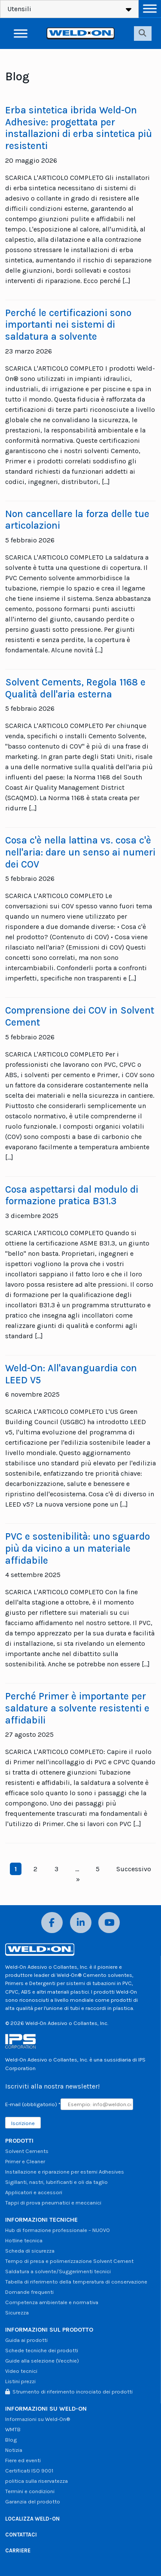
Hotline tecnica (24, 2240)
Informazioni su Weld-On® (37, 2419)
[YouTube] (109, 1922)
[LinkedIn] (80, 1922)
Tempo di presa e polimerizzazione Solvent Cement (69, 2261)
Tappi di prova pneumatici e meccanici (53, 2202)
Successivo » (113, 1874)
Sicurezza (17, 2312)
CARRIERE (17, 2550)
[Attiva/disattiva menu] (150, 8)
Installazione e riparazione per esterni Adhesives (64, 2171)
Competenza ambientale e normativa (51, 2302)
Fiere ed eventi (23, 2460)
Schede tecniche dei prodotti (41, 2350)
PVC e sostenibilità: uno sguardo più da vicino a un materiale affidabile (77, 1548)
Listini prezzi (20, 2381)
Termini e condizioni (30, 2491)
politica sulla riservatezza (36, 2481)
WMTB (13, 2429)
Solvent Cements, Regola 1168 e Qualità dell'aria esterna (75, 688)
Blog (11, 2439)
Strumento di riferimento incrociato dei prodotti (69, 2391)
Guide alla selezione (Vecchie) (42, 2360)
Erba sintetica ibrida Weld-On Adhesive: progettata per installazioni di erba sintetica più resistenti (78, 128)
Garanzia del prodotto (32, 2501)
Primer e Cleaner (25, 2161)
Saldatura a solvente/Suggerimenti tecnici (58, 2271)
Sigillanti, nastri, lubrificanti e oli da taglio (56, 2182)
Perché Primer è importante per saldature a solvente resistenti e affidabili (77, 1708)
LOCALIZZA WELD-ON (32, 2518)
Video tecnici (21, 2371)
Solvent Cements (27, 2151)
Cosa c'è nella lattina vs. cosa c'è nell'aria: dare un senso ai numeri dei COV (80, 852)
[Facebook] (52, 1922)
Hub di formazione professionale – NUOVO (57, 2230)
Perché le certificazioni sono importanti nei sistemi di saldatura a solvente (68, 324)
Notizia (13, 2450)
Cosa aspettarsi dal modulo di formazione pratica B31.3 (71, 1195)
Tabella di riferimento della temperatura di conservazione (76, 2281)
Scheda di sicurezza (30, 2250)
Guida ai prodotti (26, 2340)
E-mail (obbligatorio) (33, 2104)
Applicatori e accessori (33, 2192)
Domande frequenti (29, 2292)
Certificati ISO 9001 (29, 2470)
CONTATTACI (21, 2534)
